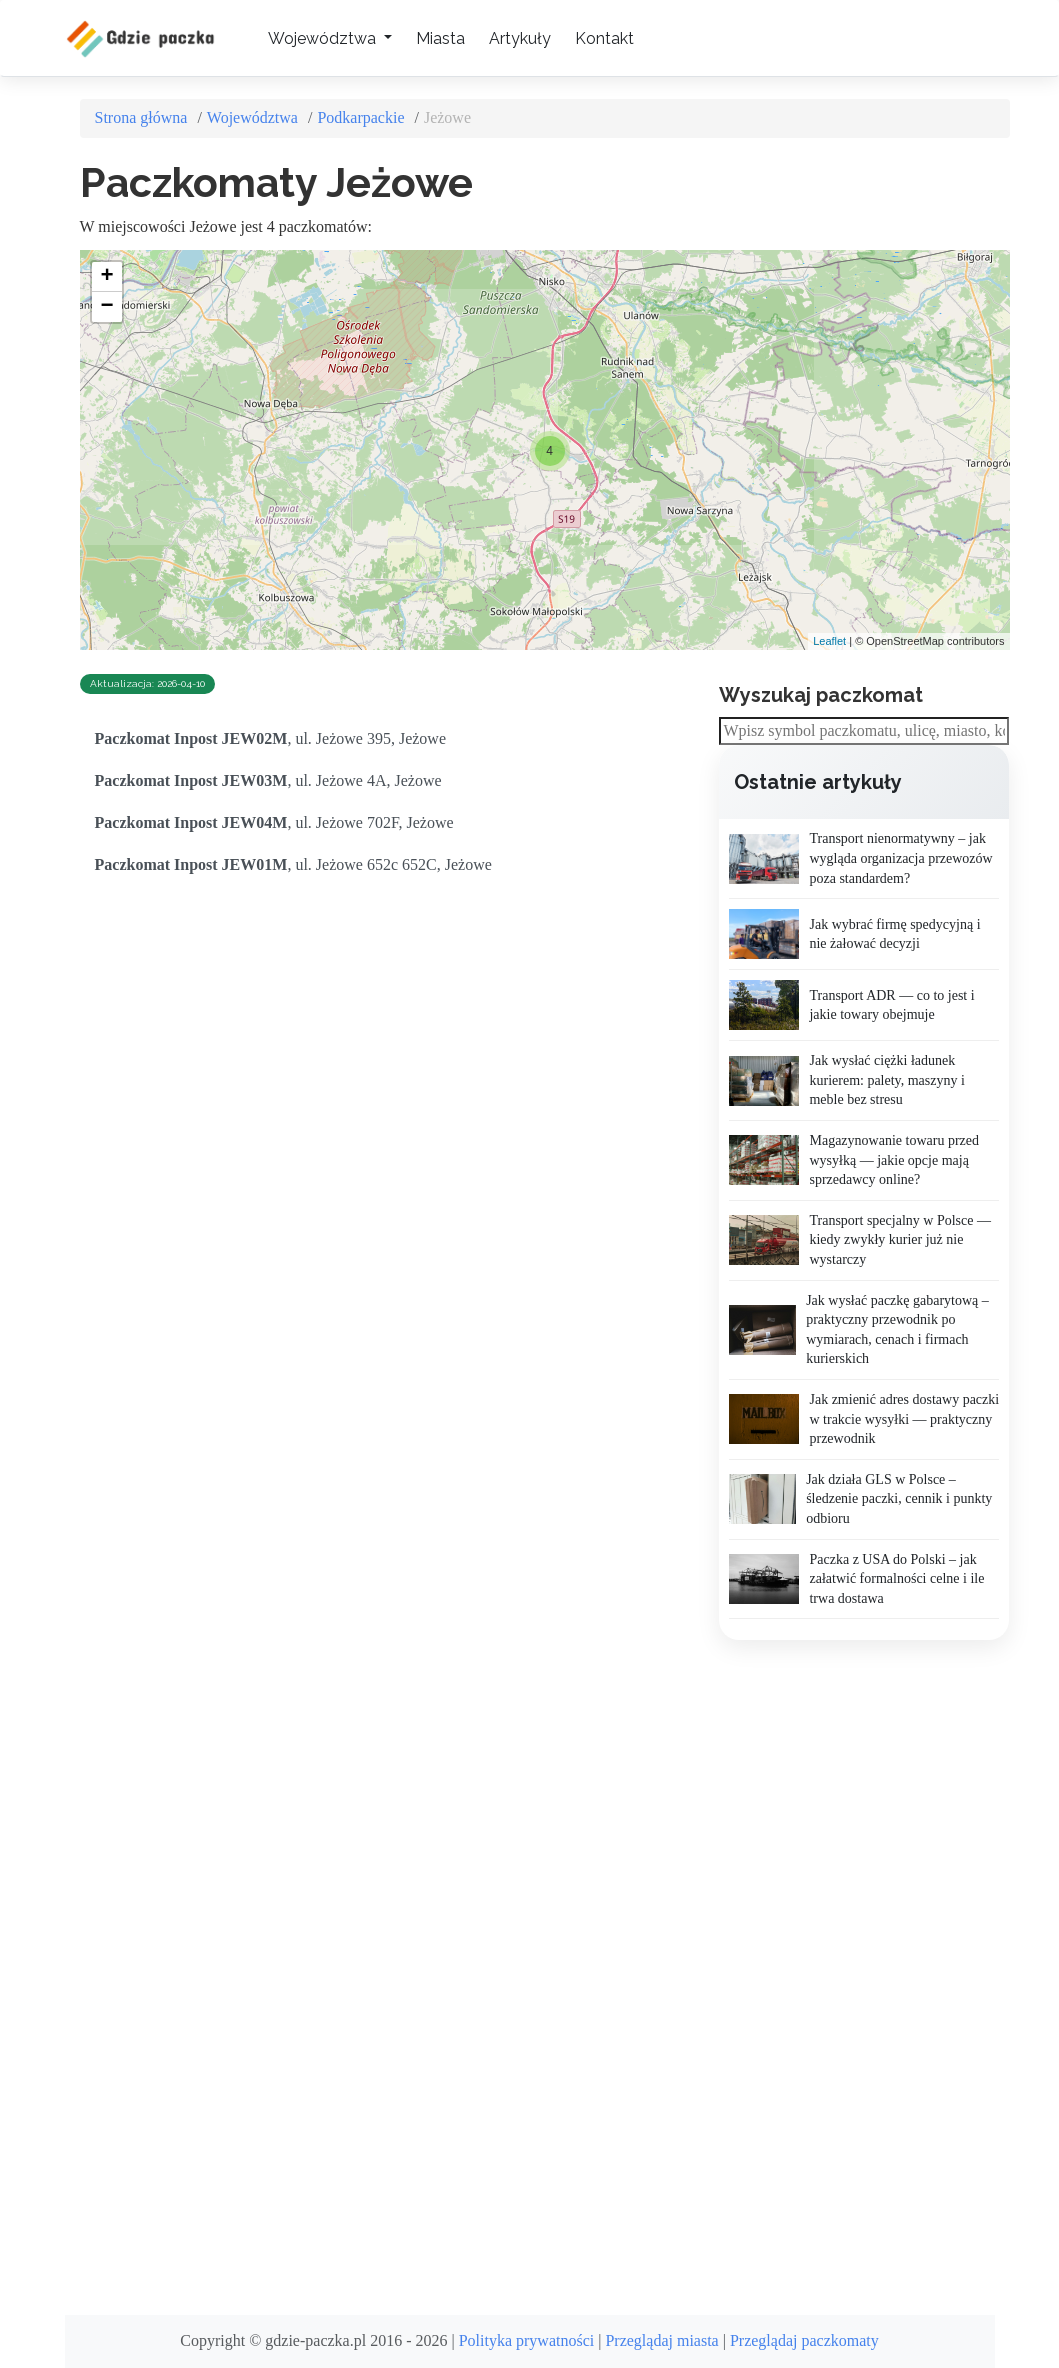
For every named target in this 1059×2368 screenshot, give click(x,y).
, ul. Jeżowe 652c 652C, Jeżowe (293, 864)
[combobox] (864, 731)
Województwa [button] (324, 38)
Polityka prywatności (527, 2340)
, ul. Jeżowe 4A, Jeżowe (268, 780)
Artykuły (520, 38)
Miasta (440, 38)
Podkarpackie (360, 117)
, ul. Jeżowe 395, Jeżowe (271, 738)
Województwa (252, 117)
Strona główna (141, 117)
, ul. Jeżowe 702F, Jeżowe (274, 822)
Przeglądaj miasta (661, 2340)
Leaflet (829, 641)
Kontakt (604, 38)
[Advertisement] (869, 1978)
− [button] (106, 307)
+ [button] (106, 277)
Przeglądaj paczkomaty (804, 2340)
